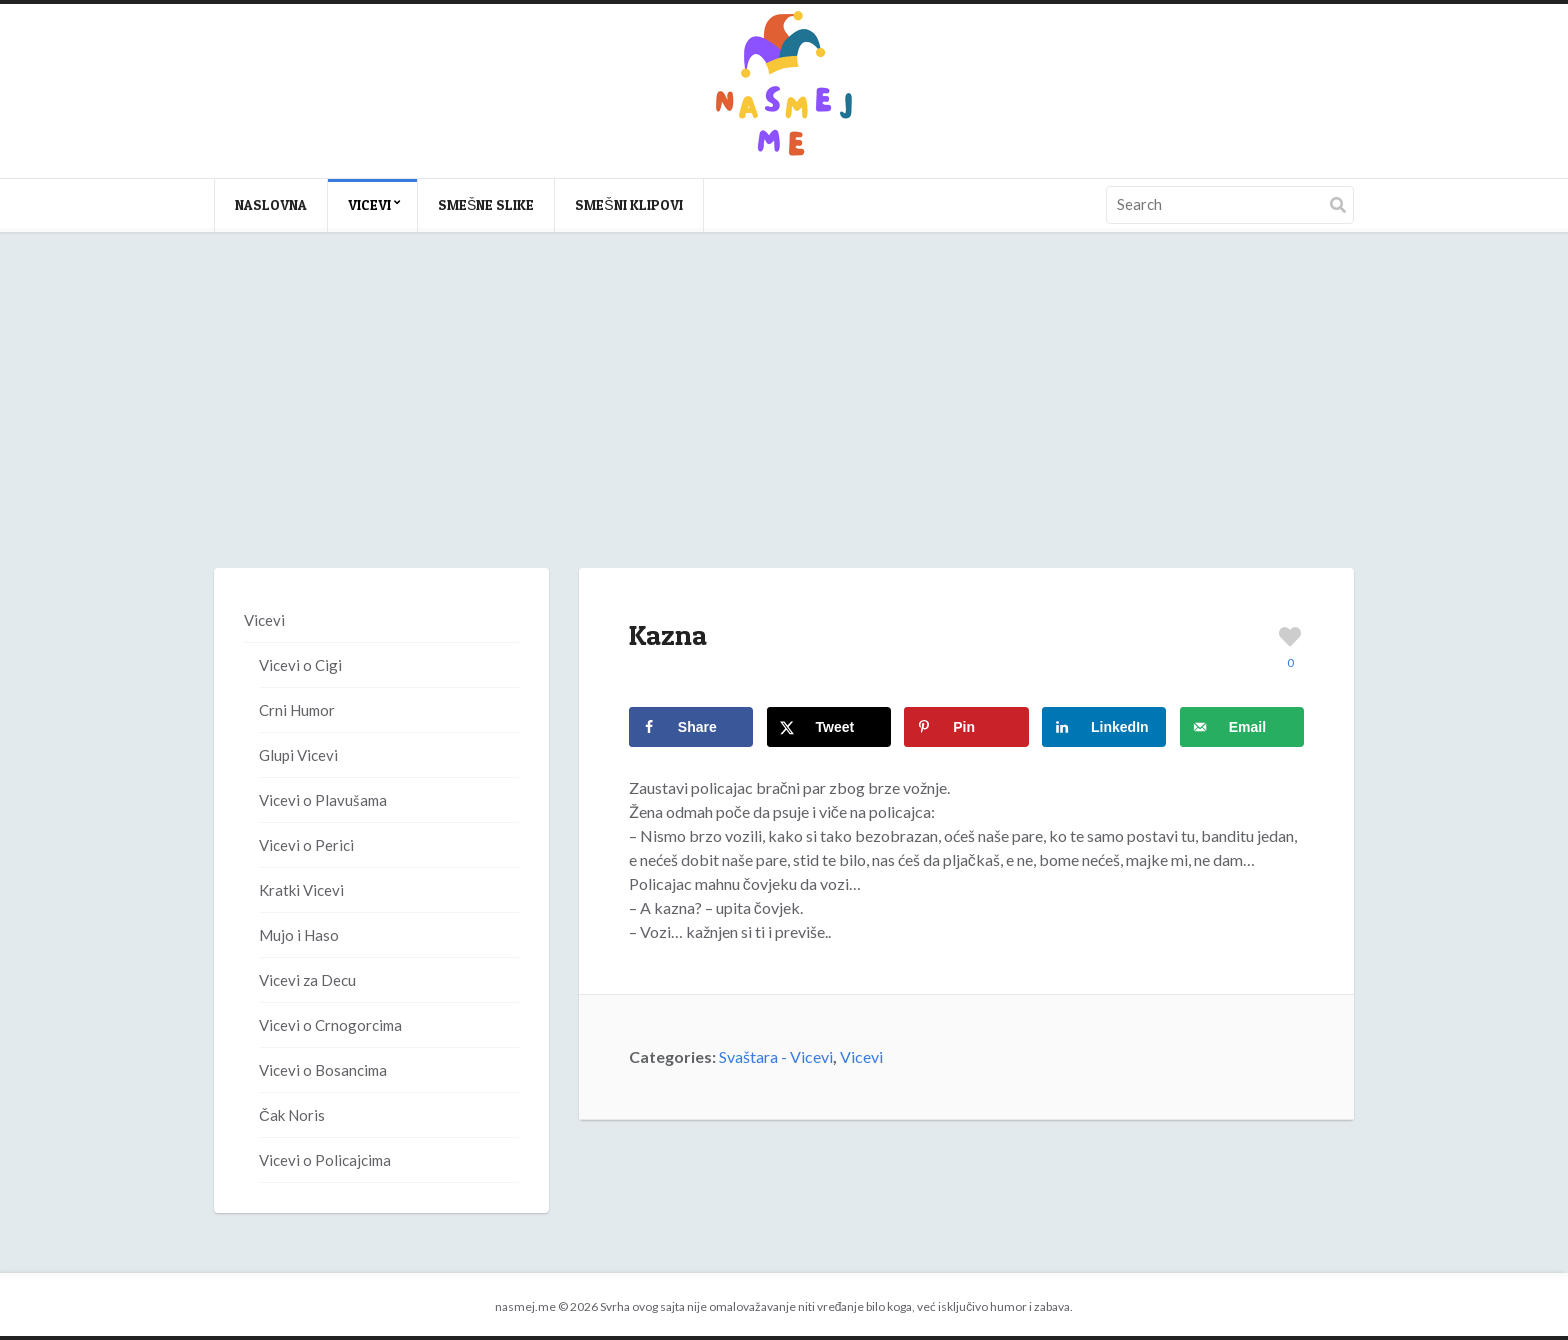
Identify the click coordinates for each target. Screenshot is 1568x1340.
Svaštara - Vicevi (776, 1056)
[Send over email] (1242, 727)
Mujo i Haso (299, 935)
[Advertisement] (784, 420)
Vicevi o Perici (306, 845)
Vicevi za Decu (307, 980)
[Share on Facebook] (691, 727)
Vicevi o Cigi (300, 665)
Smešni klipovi (628, 204)
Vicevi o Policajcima (325, 1160)
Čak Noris (292, 1115)
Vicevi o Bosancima (323, 1070)
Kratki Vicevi (301, 890)
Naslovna (271, 204)
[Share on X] (829, 727)
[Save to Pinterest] (966, 727)
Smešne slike (486, 204)
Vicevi (369, 204)
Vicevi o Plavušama (323, 800)
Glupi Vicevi (298, 755)
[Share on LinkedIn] (1104, 727)
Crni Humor (297, 710)
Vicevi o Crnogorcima (330, 1025)
